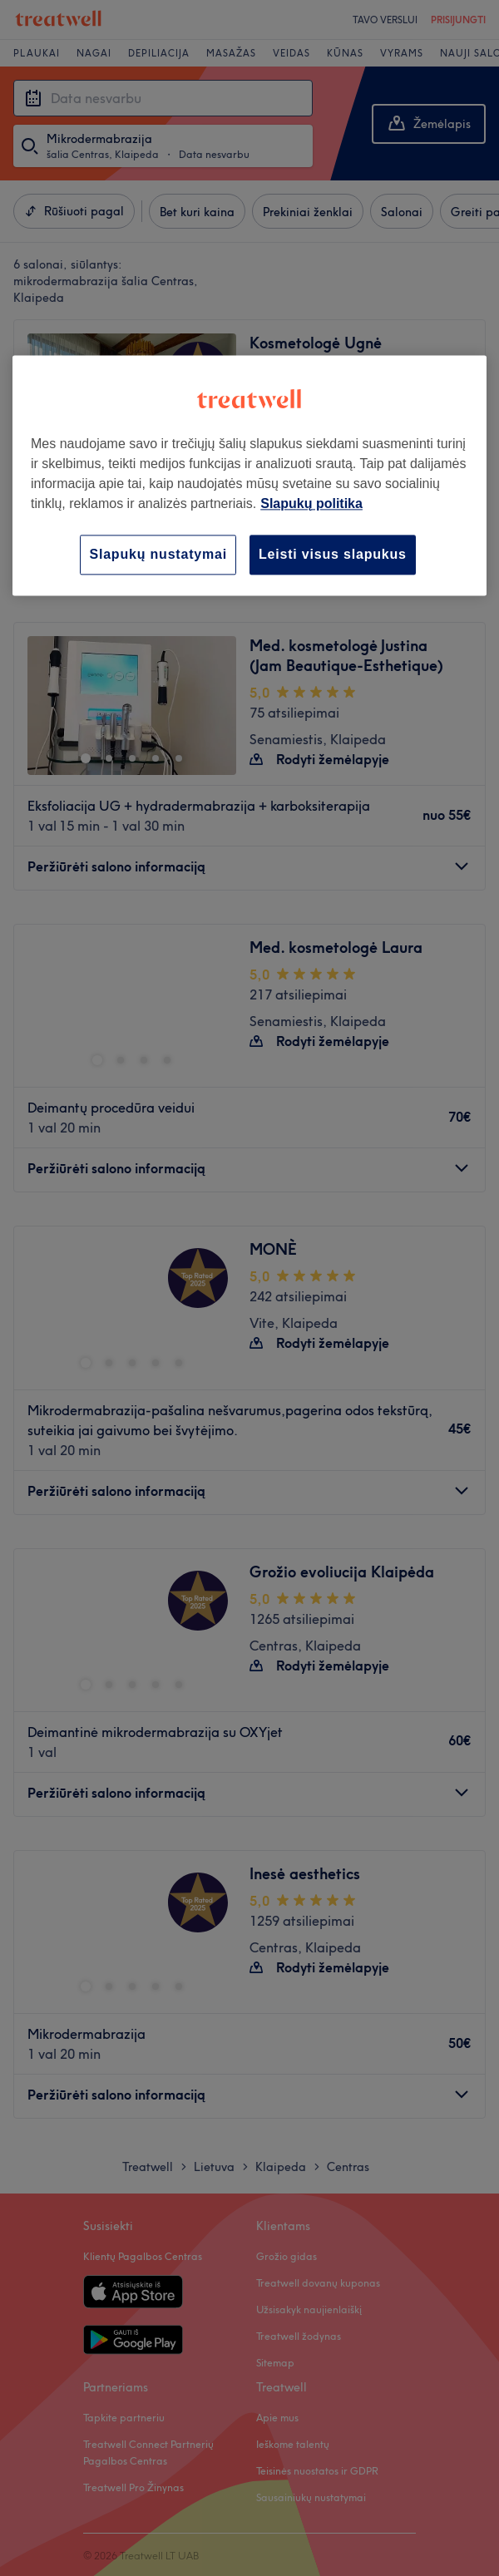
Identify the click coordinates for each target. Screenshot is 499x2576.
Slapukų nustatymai (158, 554)
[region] (249, 475)
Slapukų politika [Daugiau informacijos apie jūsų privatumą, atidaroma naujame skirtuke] (311, 503)
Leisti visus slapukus (333, 554)
